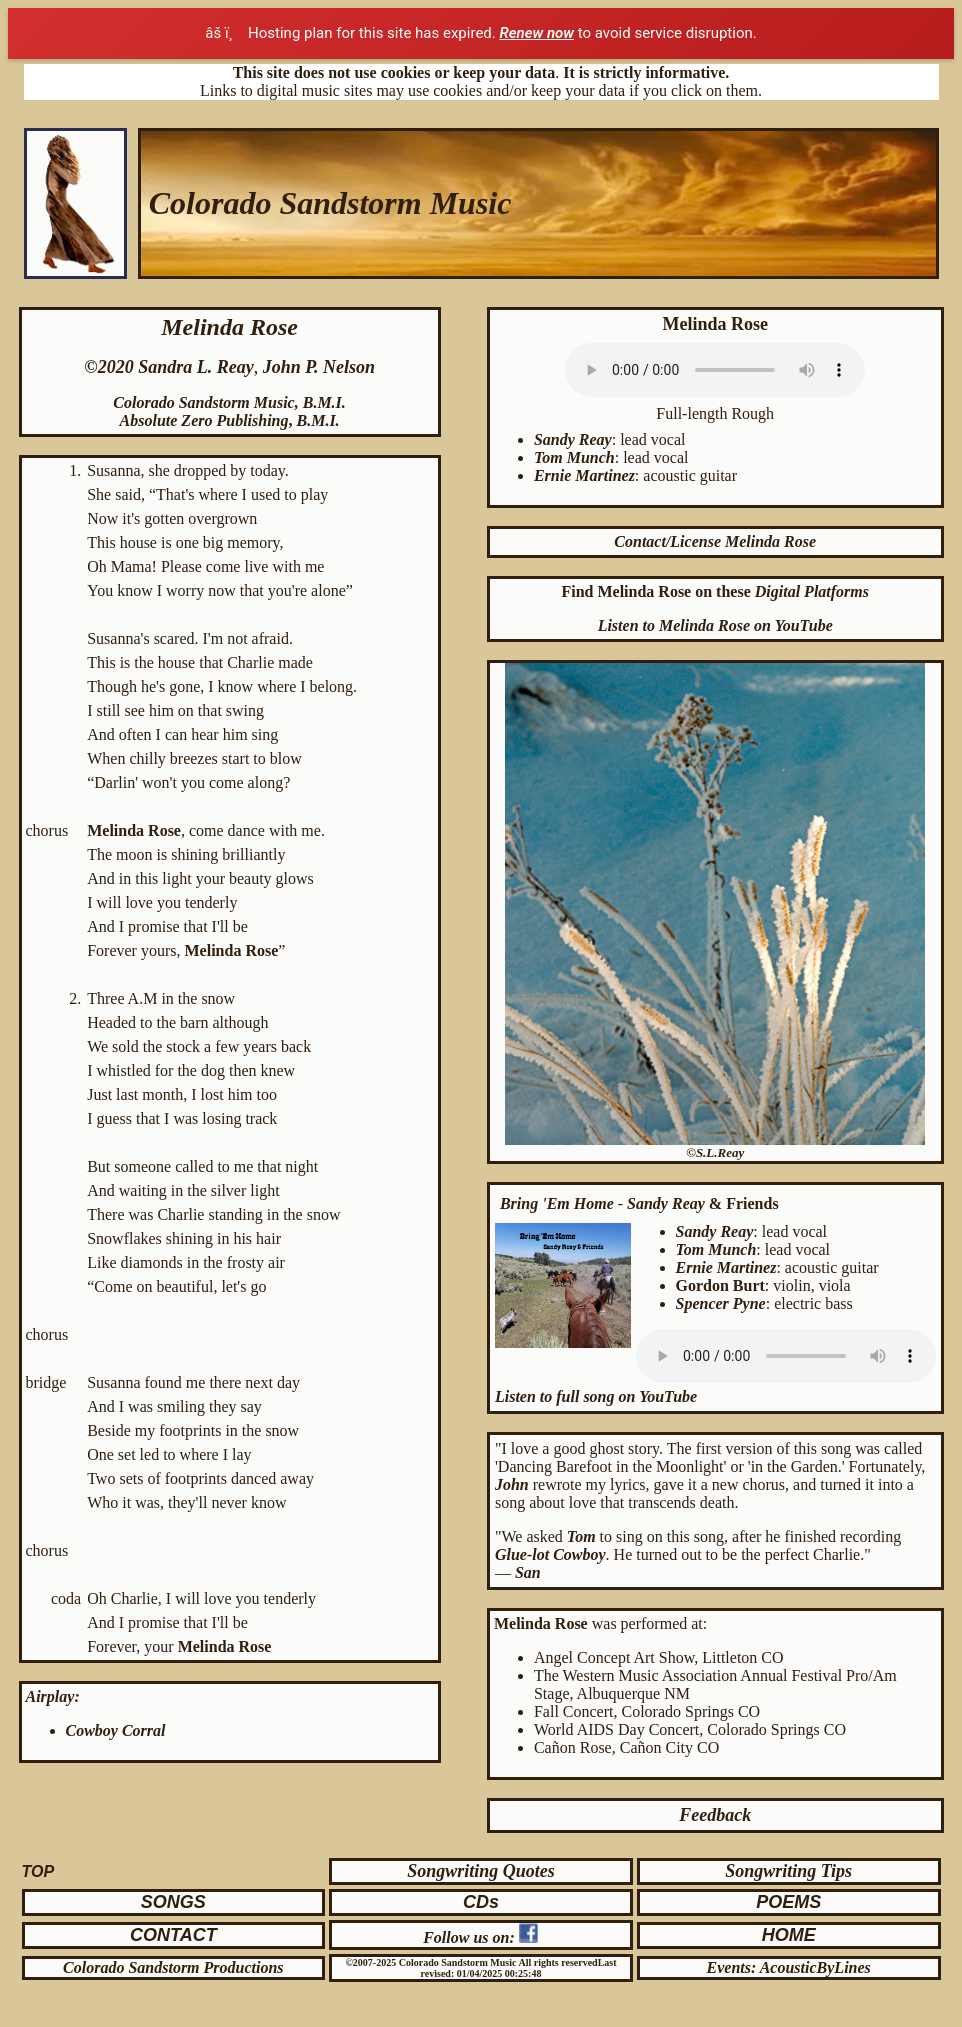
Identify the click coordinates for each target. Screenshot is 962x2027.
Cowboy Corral (116, 1730)
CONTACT (173, 1935)
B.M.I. (324, 402)
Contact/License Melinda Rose (715, 541)
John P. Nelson (319, 367)
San (528, 1572)
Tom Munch (574, 457)
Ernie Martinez (584, 475)
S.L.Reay (720, 1152)
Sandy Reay (573, 439)
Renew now (536, 33)
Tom (581, 1536)
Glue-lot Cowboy (550, 1554)
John (514, 1484)
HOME (789, 1935)
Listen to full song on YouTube (596, 1396)
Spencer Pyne (721, 1303)
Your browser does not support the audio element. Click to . (715, 370)
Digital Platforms (812, 591)
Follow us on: (471, 1937)
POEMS (788, 1902)
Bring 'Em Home (557, 1203)
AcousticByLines (815, 1967)
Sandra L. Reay (196, 367)
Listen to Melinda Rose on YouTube (715, 625)
